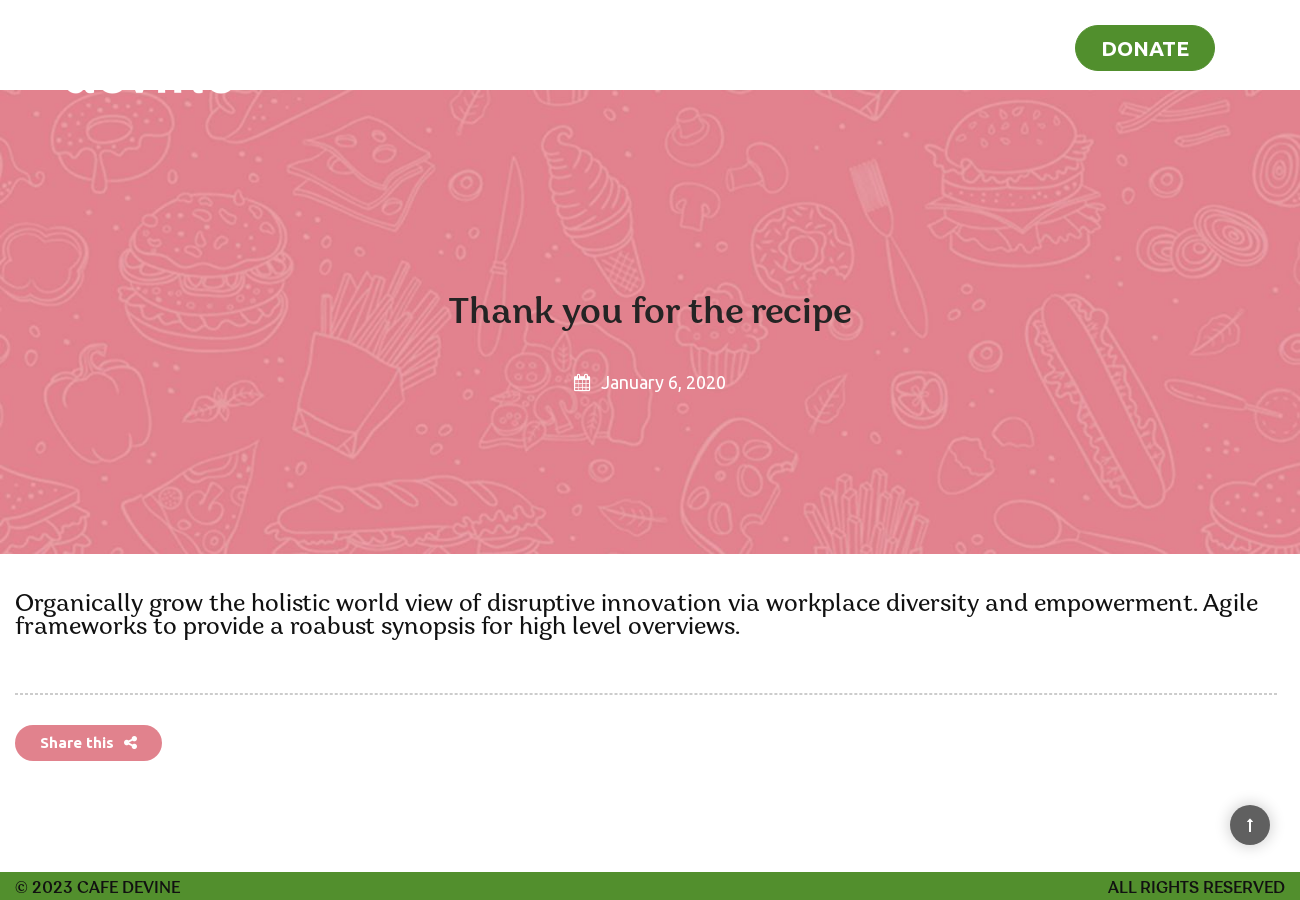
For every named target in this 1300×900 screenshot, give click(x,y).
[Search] (1257, 44)
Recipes (947, 46)
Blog (1027, 46)
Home (860, 46)
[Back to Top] (1250, 825)
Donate (1145, 48)
